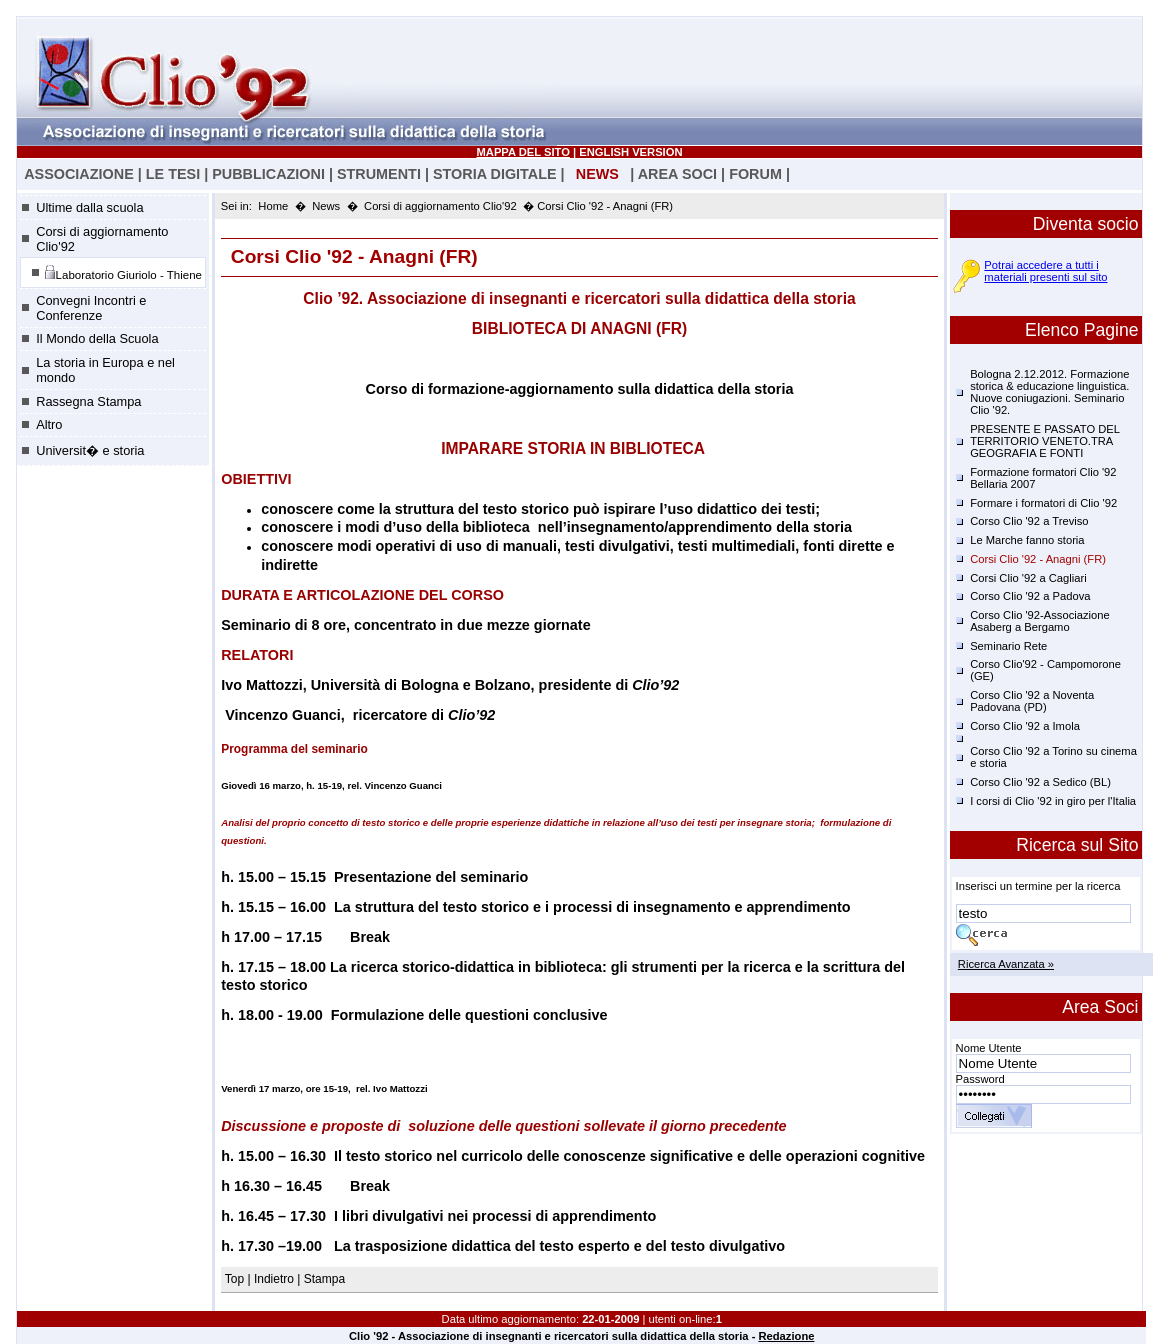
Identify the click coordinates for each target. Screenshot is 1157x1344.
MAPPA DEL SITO (523, 152)
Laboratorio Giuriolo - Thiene (123, 272)
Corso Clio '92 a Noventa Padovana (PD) (1032, 701)
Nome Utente (989, 1048)
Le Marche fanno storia (1027, 540)
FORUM (755, 174)
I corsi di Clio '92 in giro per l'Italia (1053, 801)
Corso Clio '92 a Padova (1030, 596)
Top (236, 1279)
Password (980, 1079)
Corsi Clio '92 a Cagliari (1028, 578)
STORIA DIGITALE (495, 174)
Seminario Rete (1008, 646)
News (326, 206)
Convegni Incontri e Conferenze (91, 308)
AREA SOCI (677, 174)
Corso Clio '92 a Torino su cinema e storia (1053, 757)
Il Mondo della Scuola (97, 338)
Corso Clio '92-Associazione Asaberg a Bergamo (1040, 621)
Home (273, 206)
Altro (49, 424)
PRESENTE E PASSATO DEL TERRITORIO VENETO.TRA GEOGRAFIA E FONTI (1045, 441)
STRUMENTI (379, 174)
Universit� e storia (90, 450)
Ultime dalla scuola (89, 207)
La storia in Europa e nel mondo (105, 370)
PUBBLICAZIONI (268, 174)
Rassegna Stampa (88, 401)
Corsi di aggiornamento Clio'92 (102, 239)
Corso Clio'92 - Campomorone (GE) (1045, 670)
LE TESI (173, 174)
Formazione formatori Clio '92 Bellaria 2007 (1043, 478)
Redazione (786, 1336)
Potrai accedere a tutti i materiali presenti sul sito (1045, 271)
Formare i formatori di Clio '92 (1043, 503)
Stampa (324, 1279)
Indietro (274, 1279)
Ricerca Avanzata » (1006, 964)
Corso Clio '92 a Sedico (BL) (1040, 782)
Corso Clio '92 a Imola (1025, 726)
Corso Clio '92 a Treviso (1029, 521)
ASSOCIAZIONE (79, 174)
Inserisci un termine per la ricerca (1038, 886)
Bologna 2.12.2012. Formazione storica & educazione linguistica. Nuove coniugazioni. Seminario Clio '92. (1049, 392)
